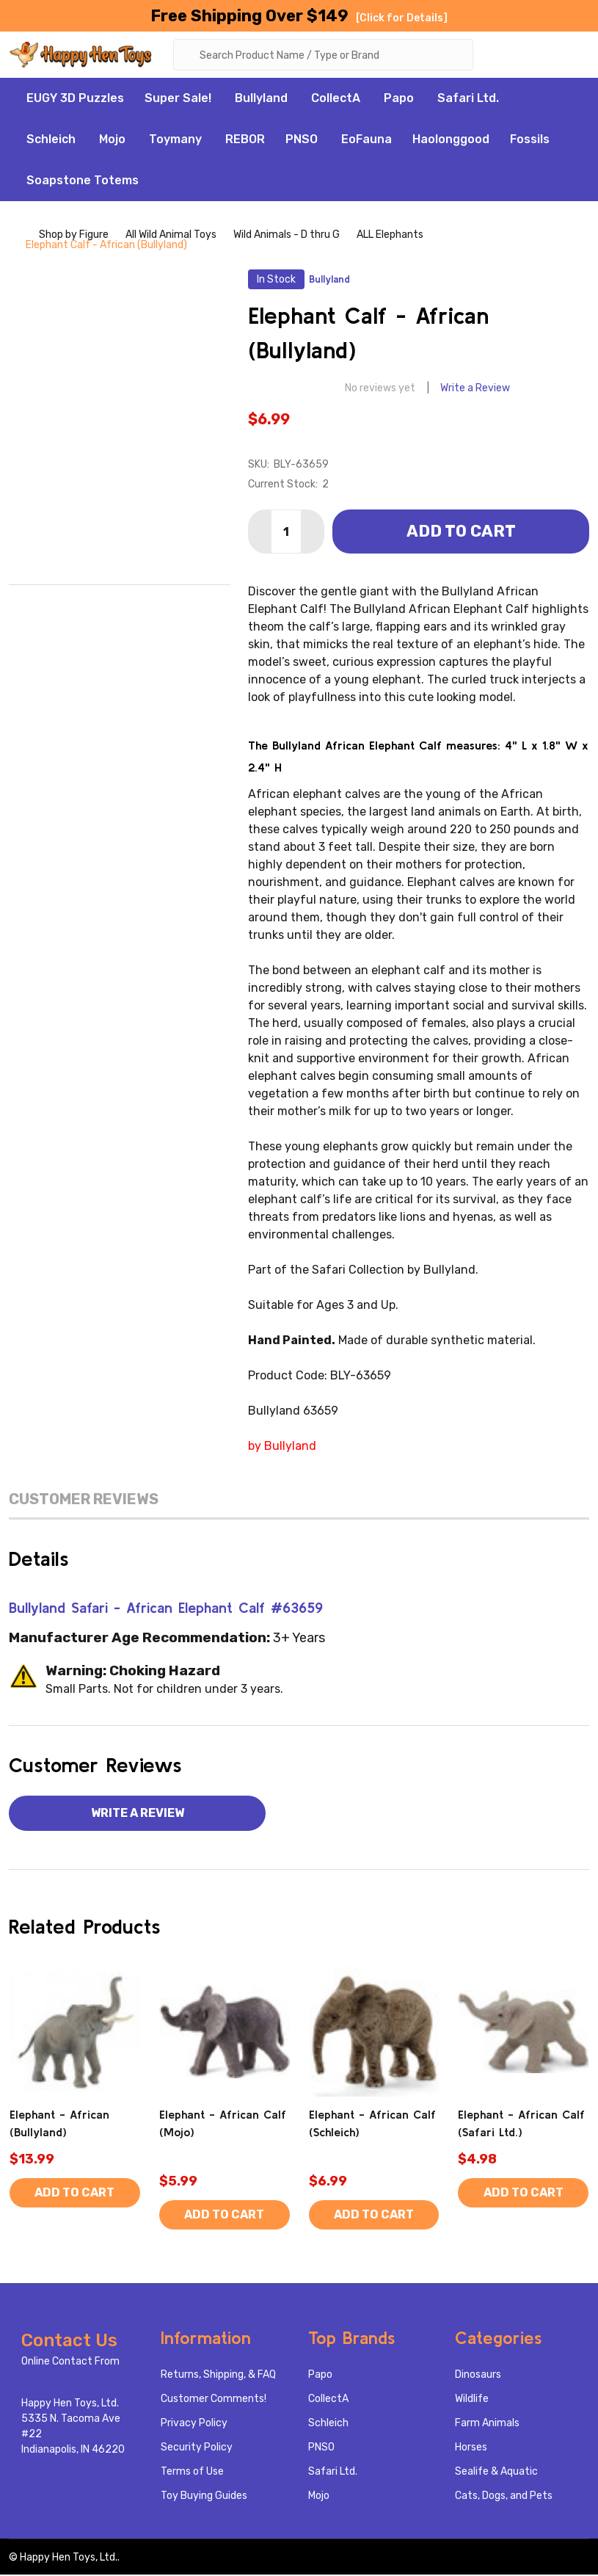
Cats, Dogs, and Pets (504, 2497)
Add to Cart (461, 533)
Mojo (112, 141)
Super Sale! (178, 99)
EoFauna (366, 141)
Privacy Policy (194, 2424)
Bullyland (261, 99)
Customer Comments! (213, 2400)
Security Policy (197, 2448)
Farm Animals (487, 2424)
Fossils (530, 141)
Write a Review (475, 389)
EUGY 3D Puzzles (75, 99)
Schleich (51, 141)
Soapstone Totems (82, 182)
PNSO (301, 141)
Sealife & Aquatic (496, 2473)
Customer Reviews (83, 1500)
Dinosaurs (478, 2376)
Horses (471, 2448)
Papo (399, 99)
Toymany (175, 141)
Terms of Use (192, 2473)
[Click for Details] (402, 18)
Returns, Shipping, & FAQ (218, 2376)
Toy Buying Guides (204, 2497)
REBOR (245, 141)
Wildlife (472, 2400)
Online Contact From (70, 2363)
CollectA (335, 99)
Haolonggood (450, 141)
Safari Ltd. (468, 99)
